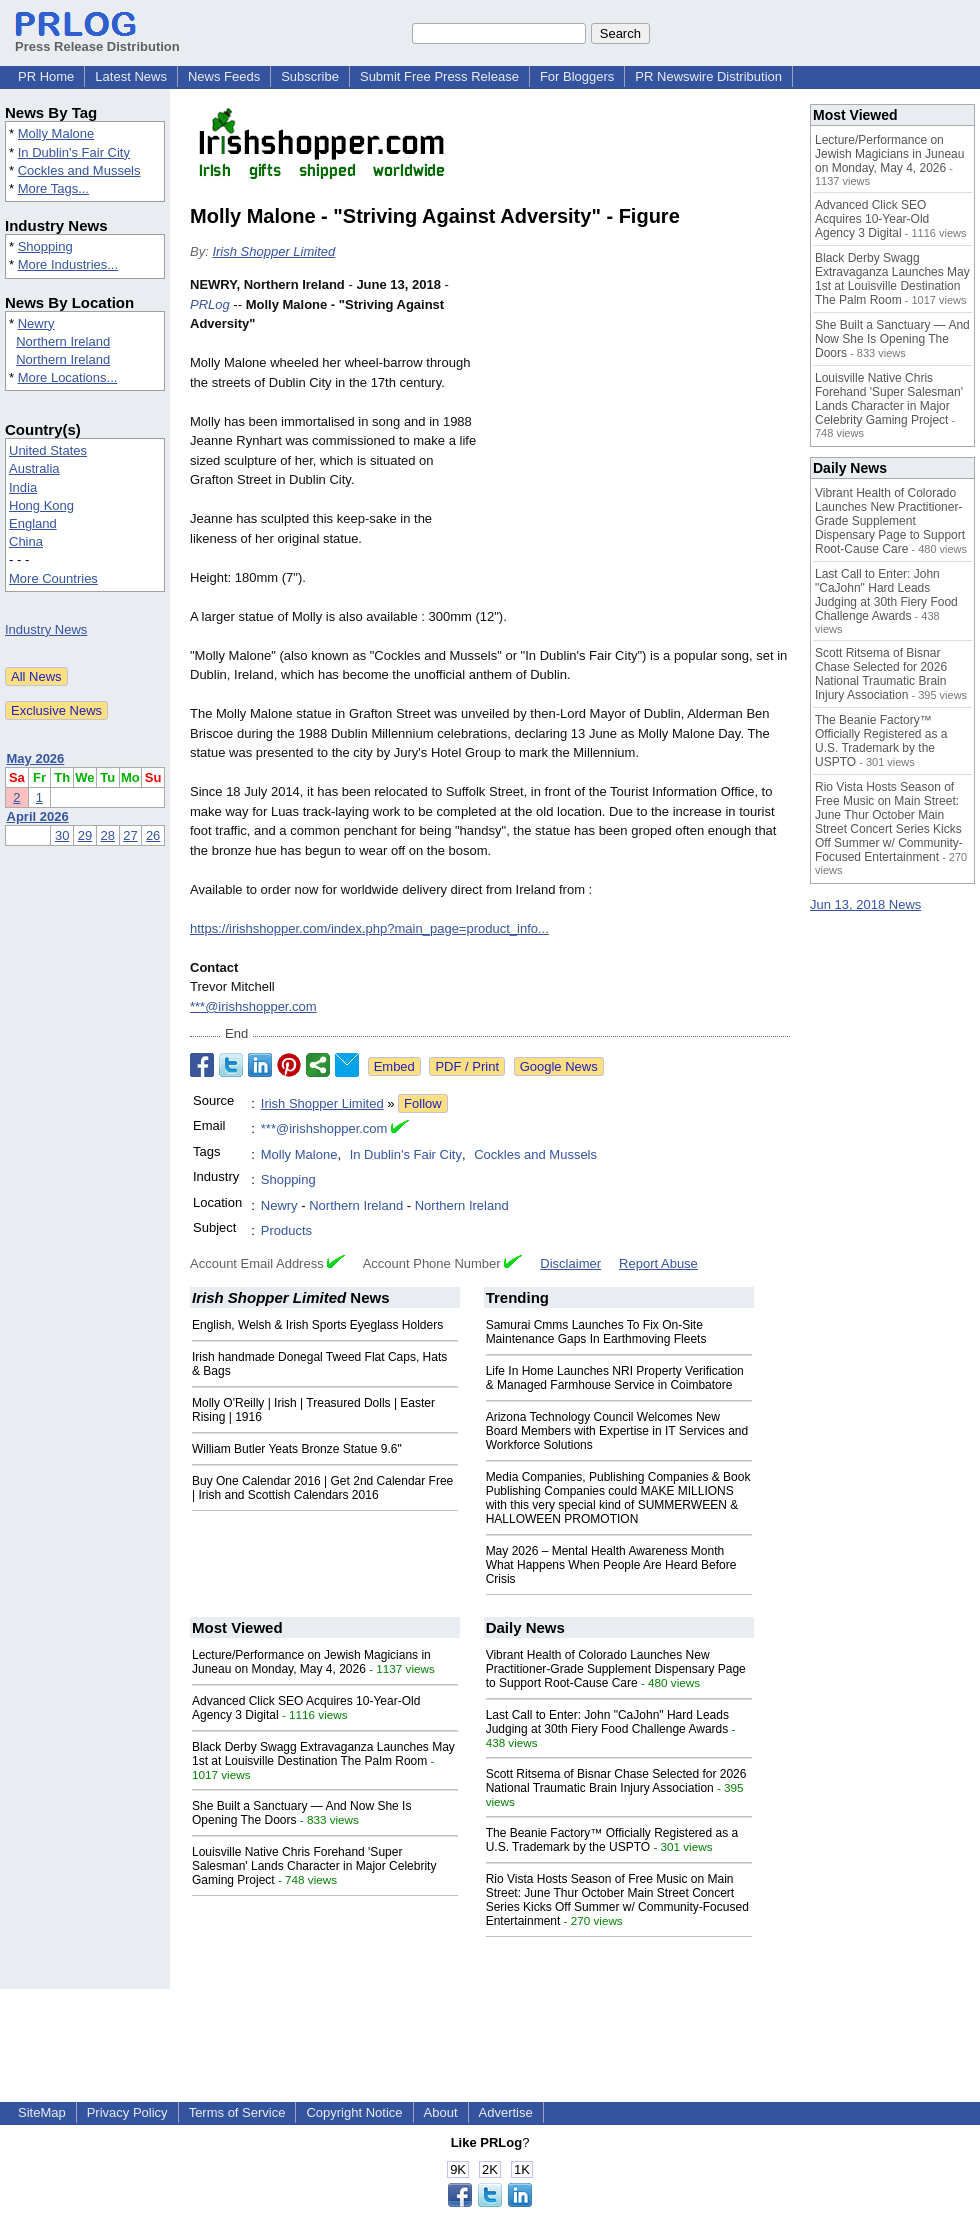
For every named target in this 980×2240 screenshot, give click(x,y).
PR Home (46, 76)
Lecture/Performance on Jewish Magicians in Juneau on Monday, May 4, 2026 (311, 1662)
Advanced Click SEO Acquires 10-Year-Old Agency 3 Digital (872, 219)
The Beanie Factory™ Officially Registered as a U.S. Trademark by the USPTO (612, 1840)
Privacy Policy (127, 2112)
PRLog (210, 304)
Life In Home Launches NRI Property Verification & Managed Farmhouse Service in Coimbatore (615, 1378)
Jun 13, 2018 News (865, 904)
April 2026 (38, 816)
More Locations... (68, 377)
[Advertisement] (640, 422)
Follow (423, 1103)
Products (286, 1230)
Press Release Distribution (97, 39)
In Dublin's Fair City (74, 152)
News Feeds (224, 76)
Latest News (131, 76)
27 (130, 835)
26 (153, 835)
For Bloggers (577, 76)
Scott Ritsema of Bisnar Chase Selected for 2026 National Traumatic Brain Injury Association (616, 1781)
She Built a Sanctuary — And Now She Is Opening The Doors (892, 339)
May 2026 (36, 758)
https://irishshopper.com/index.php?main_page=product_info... (369, 928)
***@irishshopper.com (253, 1006)
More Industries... (68, 264)
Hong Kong (41, 505)
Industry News (46, 629)
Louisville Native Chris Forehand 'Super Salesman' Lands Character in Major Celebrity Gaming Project (314, 1866)
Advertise (506, 2112)
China (26, 541)
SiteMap (42, 2112)
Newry (36, 323)
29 (85, 835)
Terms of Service (237, 2112)
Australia (34, 468)
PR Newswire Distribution (708, 76)
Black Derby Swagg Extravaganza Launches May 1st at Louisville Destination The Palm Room (323, 1754)
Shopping (45, 246)
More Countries (53, 578)
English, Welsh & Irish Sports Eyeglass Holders (317, 1325)
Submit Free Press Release (439, 76)
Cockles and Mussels (79, 170)
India (23, 487)
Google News (559, 1066)
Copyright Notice (354, 2112)
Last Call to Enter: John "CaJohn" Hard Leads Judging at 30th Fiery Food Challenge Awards (607, 1722)
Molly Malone (56, 133)
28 (108, 835)
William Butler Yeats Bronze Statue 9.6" (297, 1449)
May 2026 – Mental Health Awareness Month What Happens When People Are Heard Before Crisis (611, 1565)
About (441, 2112)
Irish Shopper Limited (273, 251)
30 (62, 835)
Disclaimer (570, 1263)
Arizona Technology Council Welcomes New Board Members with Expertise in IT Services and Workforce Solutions (617, 1431)
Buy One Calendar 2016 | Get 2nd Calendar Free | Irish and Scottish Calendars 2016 (322, 1488)
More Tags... (53, 188)
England (33, 523)
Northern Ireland (63, 341)
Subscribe (310, 76)
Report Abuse (658, 1263)
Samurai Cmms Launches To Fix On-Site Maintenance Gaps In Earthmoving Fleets (596, 1332)
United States (48, 450)
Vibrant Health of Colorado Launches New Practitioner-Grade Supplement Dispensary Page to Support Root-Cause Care (616, 1669)
